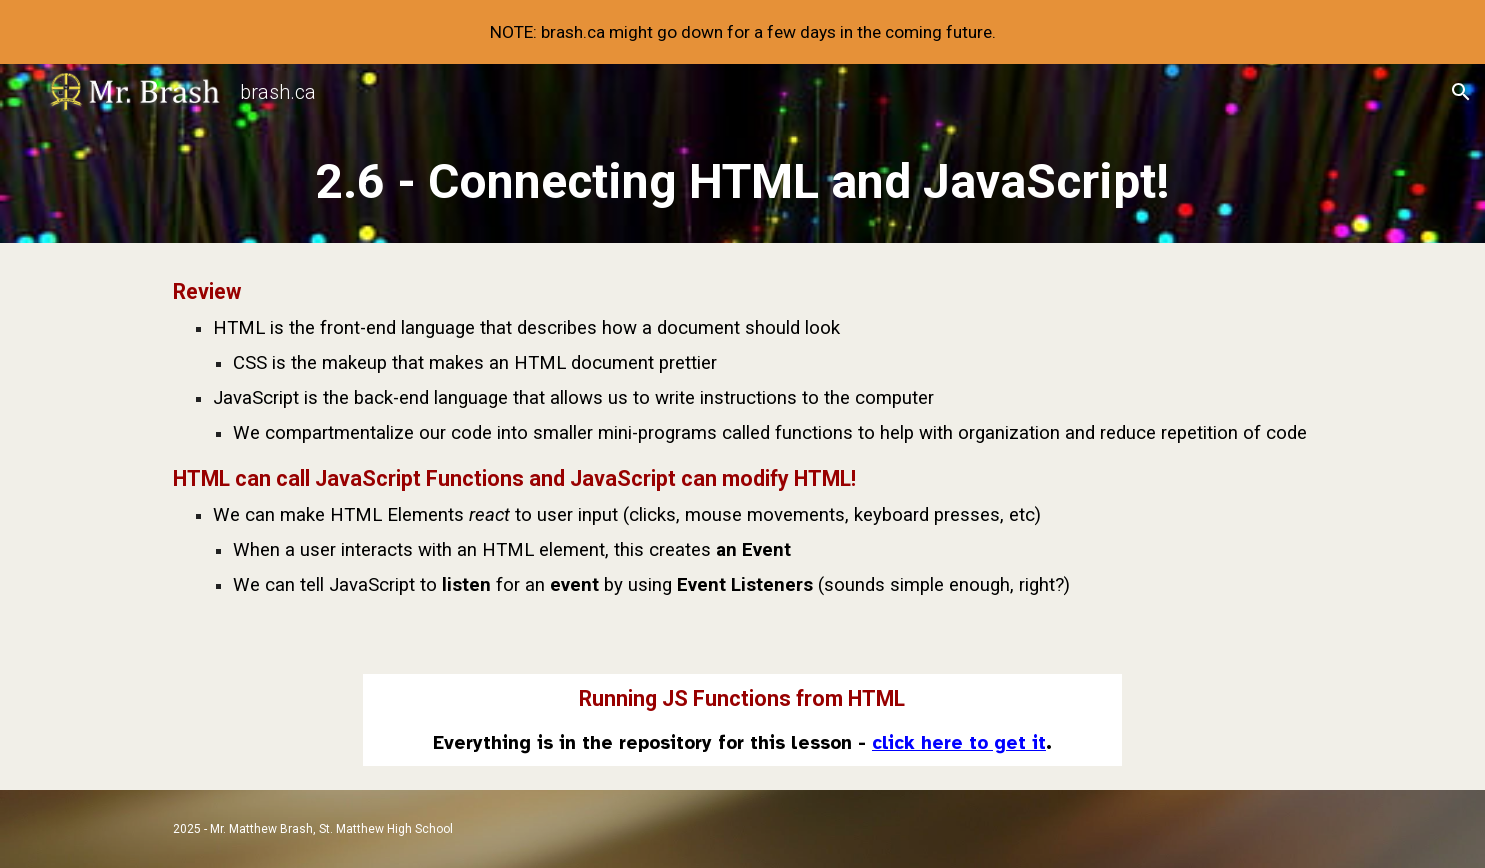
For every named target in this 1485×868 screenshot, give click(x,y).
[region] (742, 32)
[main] (742, 181)
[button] (1461, 92)
